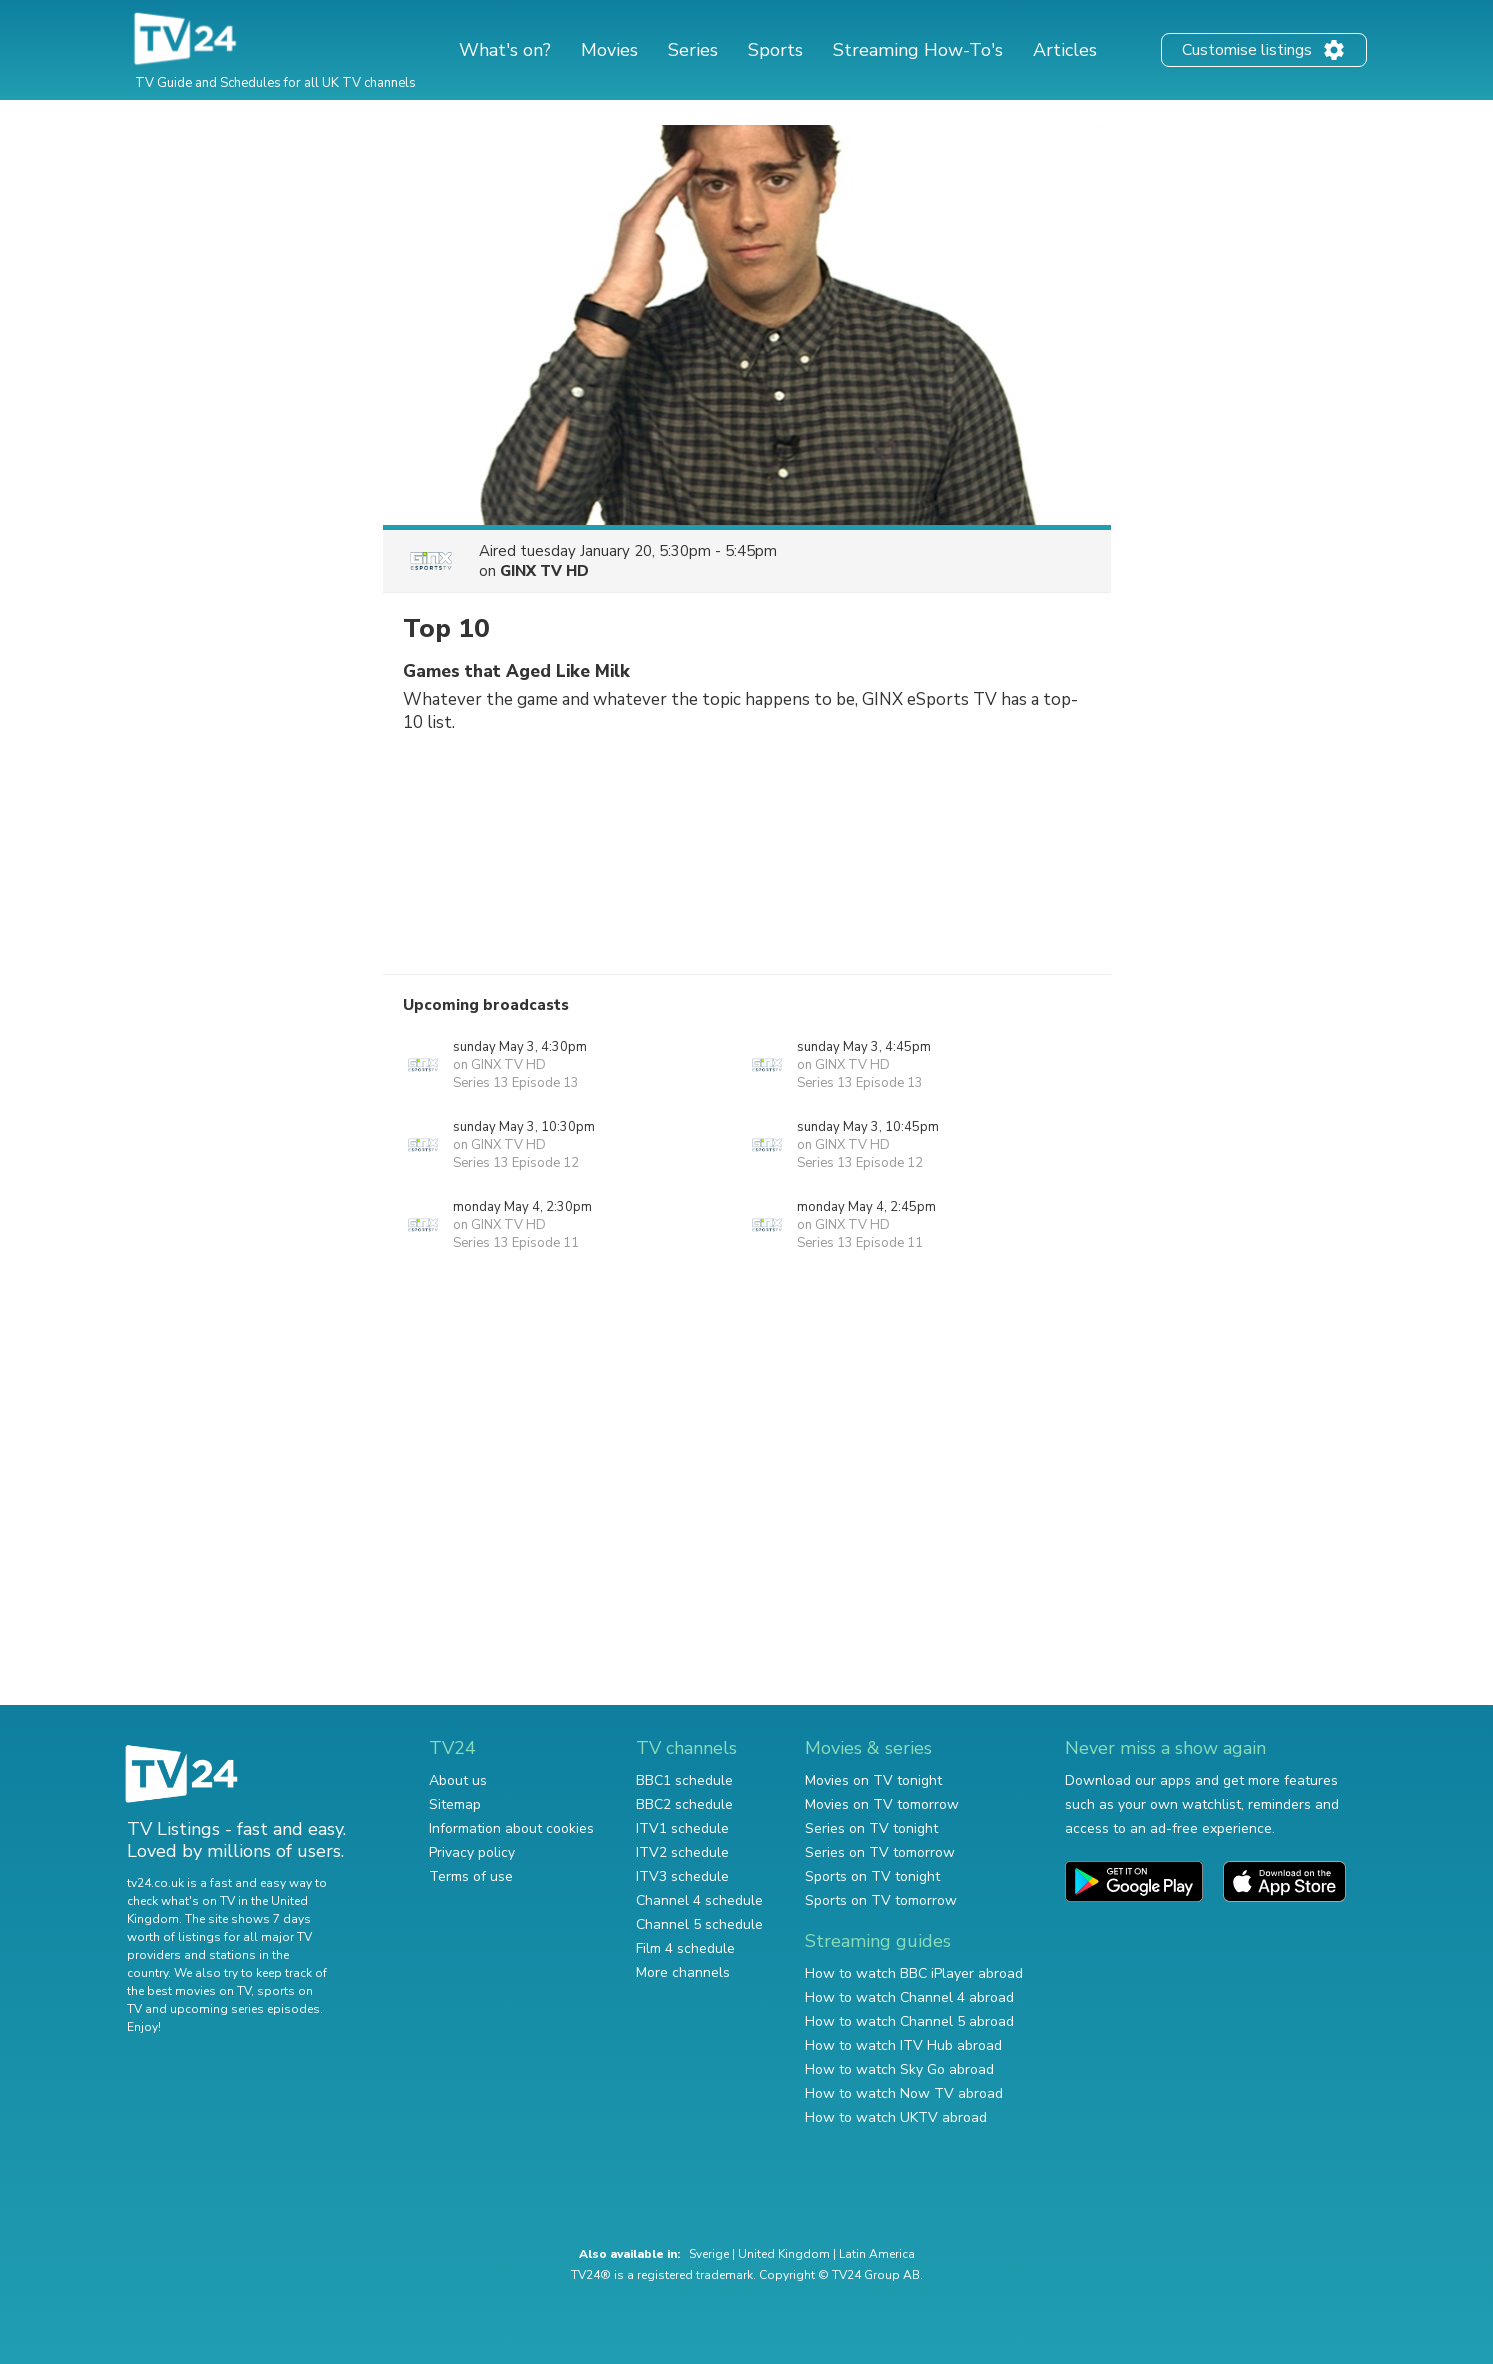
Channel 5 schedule (699, 1924)
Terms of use (471, 1876)
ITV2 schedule (682, 1852)
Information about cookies (511, 1828)
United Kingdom (784, 2254)
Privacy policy (472, 1852)
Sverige (709, 2254)
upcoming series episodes (245, 2009)
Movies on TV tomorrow (882, 1804)
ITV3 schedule (682, 1876)
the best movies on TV (189, 1991)
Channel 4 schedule (699, 1900)
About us (458, 1780)
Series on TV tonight (871, 1828)
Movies (609, 50)
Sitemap (455, 1804)
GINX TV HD (544, 571)
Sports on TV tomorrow (881, 1900)
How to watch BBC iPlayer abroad (914, 1973)
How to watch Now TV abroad (904, 2093)
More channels (683, 1972)
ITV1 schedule (682, 1828)
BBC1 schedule (684, 1780)
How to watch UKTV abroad (896, 2117)
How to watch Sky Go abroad (899, 2069)
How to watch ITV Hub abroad (903, 2045)
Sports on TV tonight (872, 1876)
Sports (775, 50)
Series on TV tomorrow (880, 1852)
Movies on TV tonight (873, 1780)
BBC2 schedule (684, 1804)
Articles (1065, 50)
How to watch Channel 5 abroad (909, 2021)
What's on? (505, 50)
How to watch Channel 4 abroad (909, 1997)
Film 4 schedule (685, 1948)
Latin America (877, 2254)
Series (693, 50)
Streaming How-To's (918, 50)
